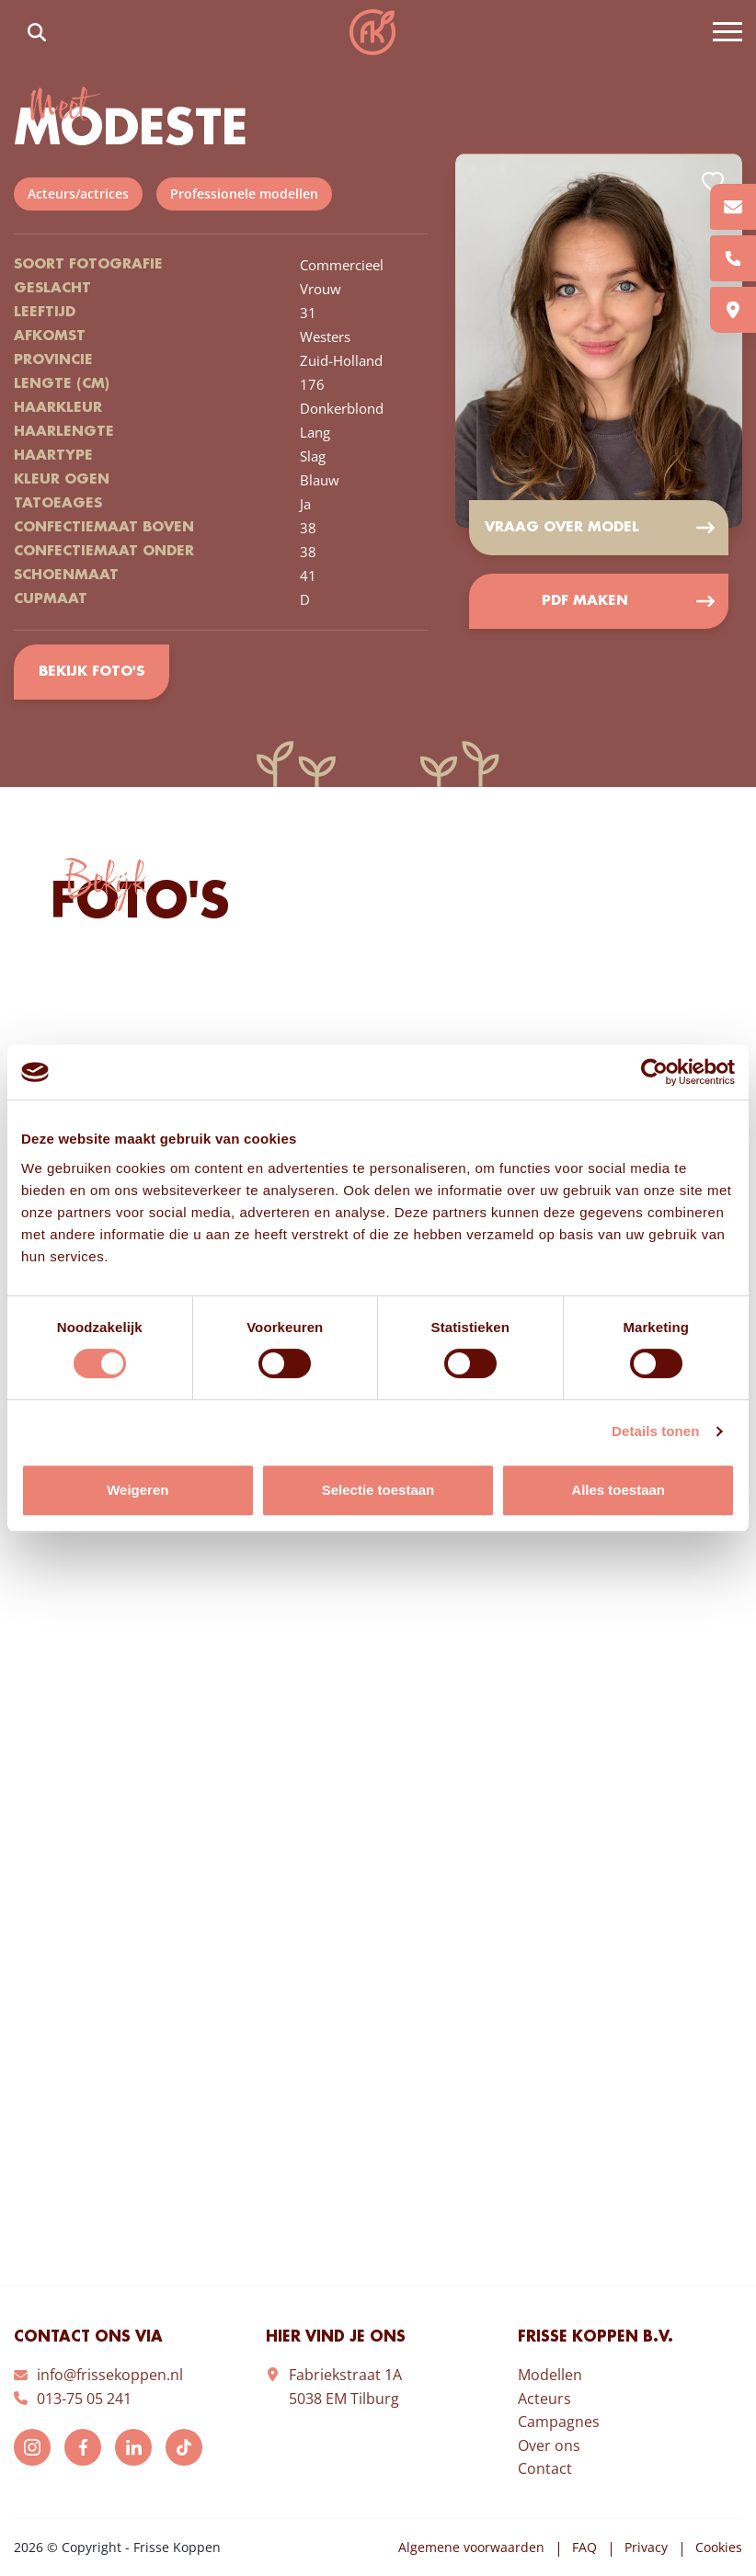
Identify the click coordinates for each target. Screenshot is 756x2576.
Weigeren (137, 1490)
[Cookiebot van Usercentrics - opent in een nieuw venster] (654, 1072)
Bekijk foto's (91, 672)
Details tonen (655, 1431)
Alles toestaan (618, 1490)
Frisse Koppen (372, 32)
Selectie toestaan (378, 1490)
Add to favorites (713, 182)
